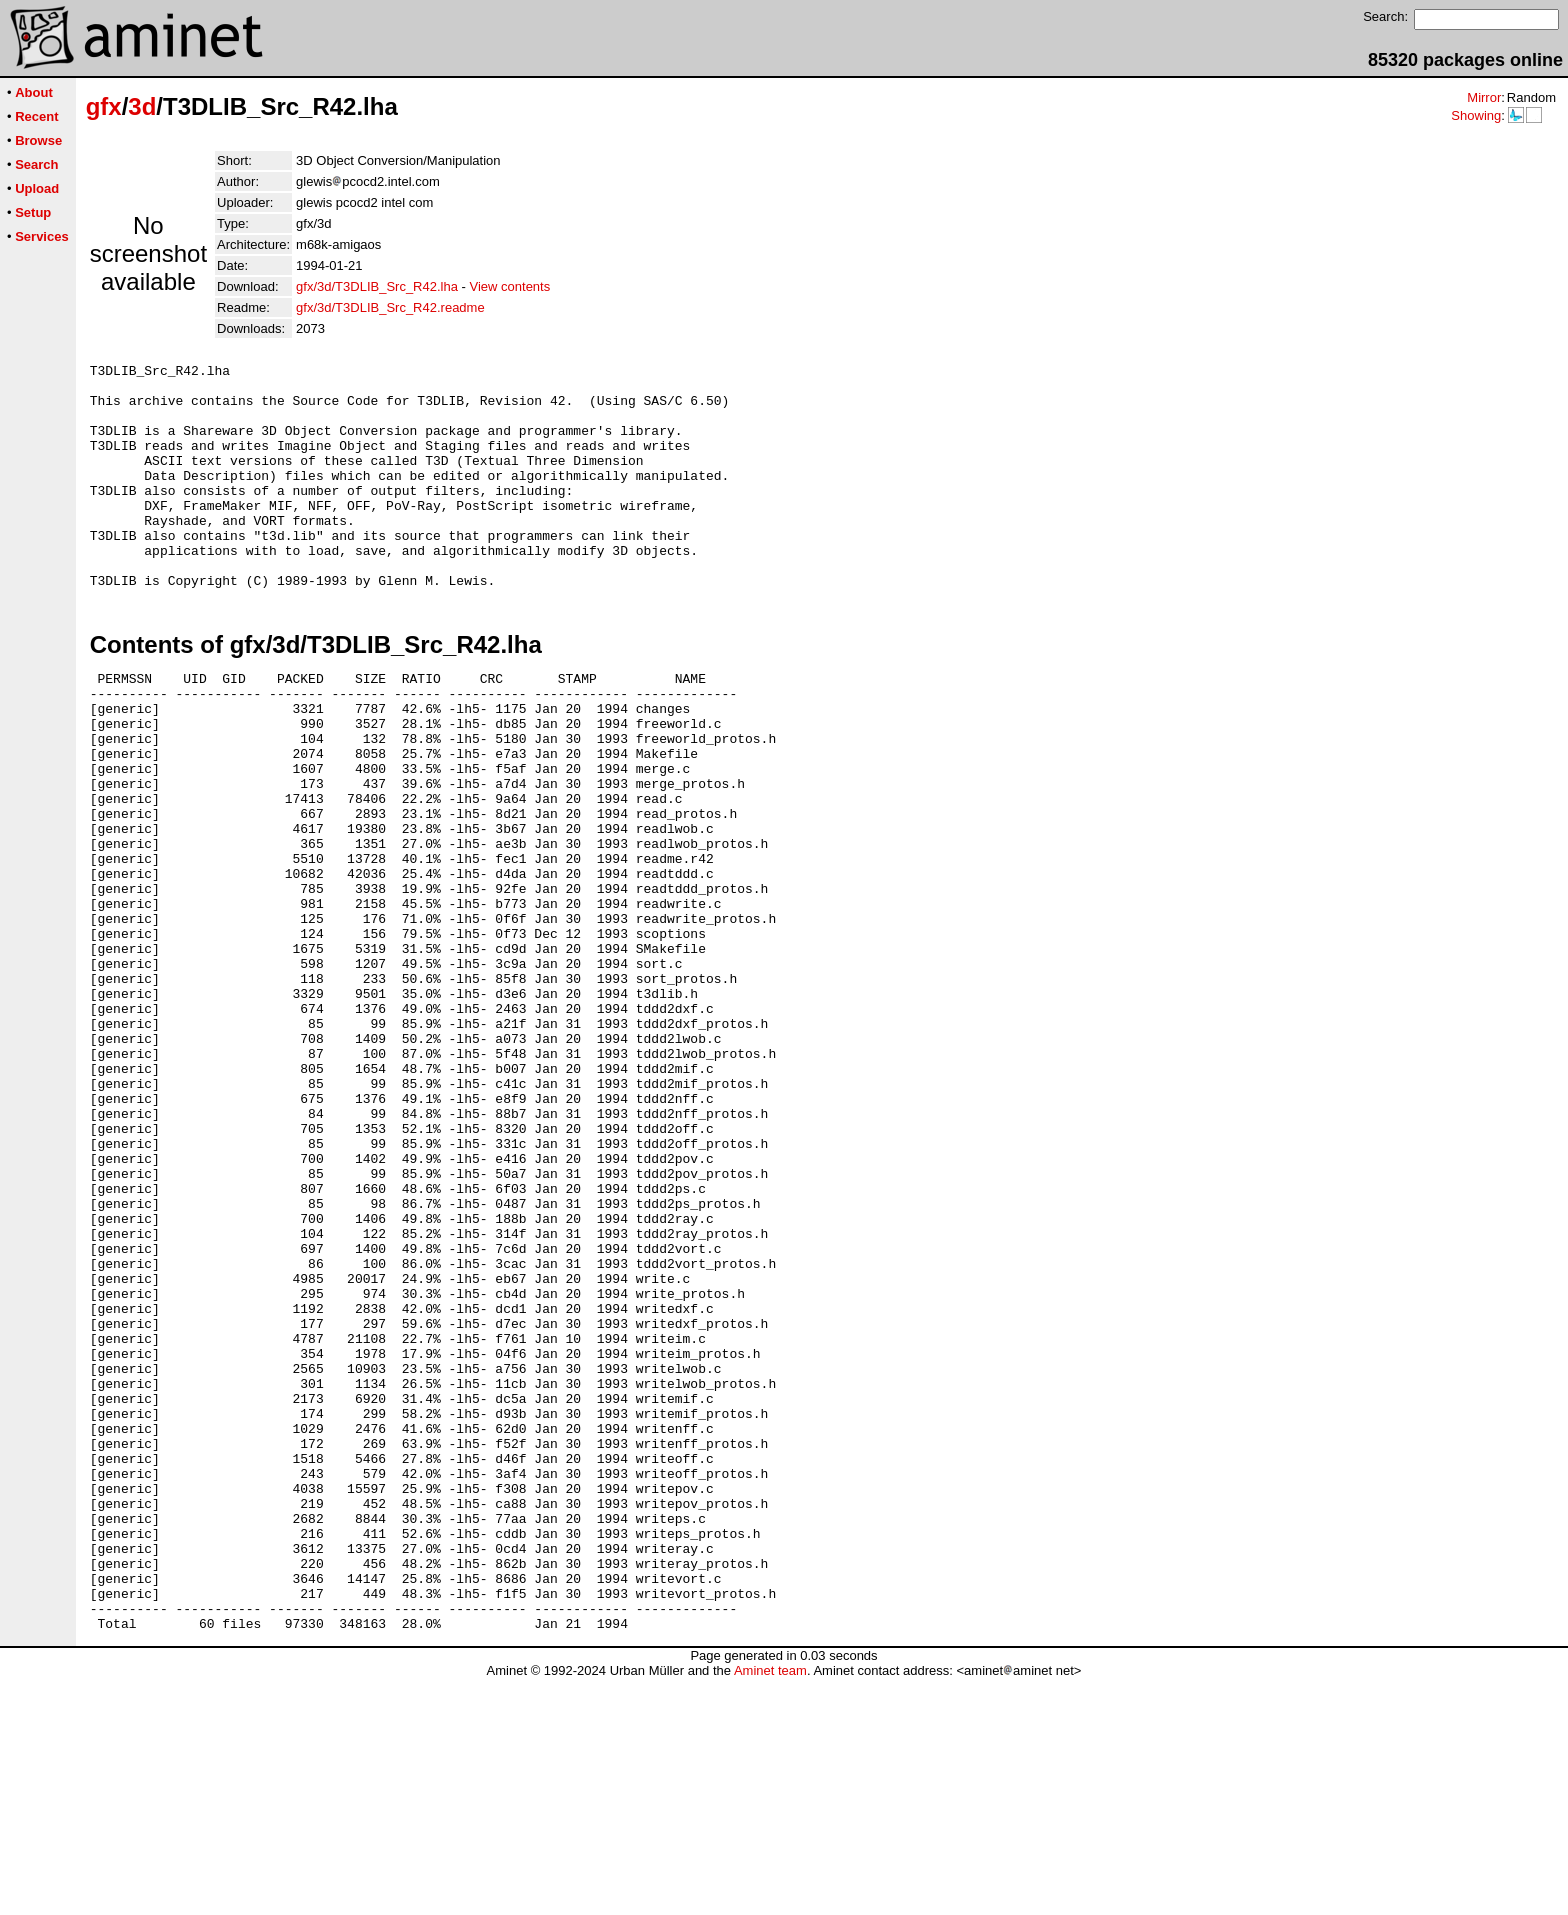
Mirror (1484, 97)
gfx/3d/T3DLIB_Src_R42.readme (390, 307)
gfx (104, 106)
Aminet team (770, 1907)
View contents (510, 286)
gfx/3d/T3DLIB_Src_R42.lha (377, 286)
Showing (1476, 115)
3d (142, 106)
